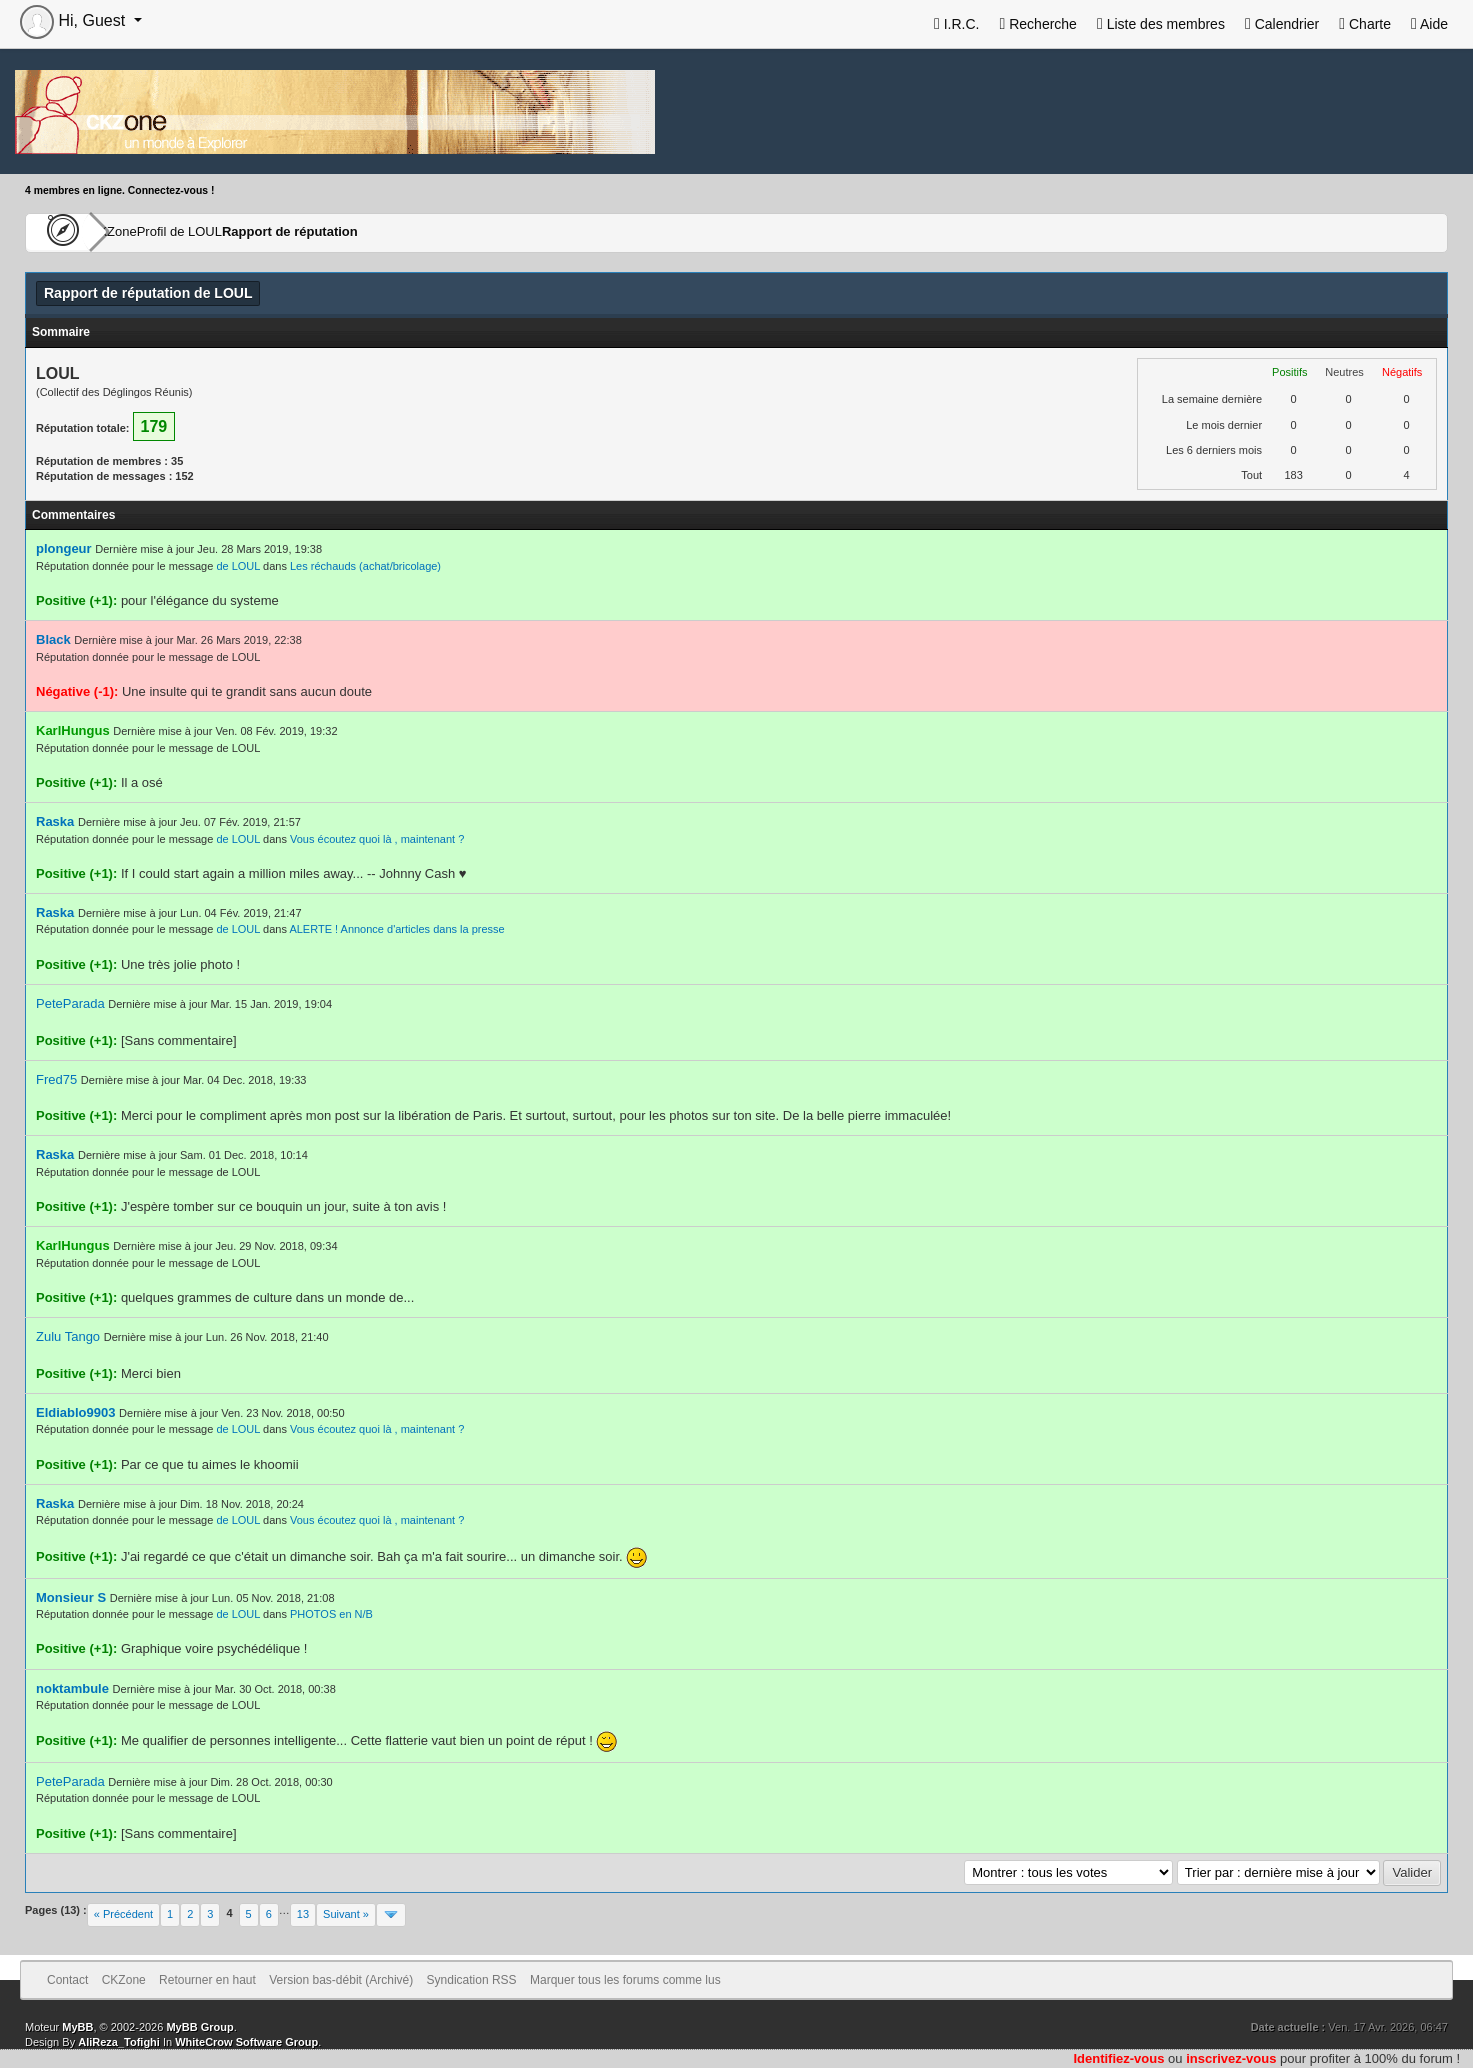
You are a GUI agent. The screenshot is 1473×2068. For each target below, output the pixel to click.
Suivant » (346, 1914)
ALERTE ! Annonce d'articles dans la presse (396, 929)
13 (303, 1914)
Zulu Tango (68, 1336)
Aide (1429, 24)
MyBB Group (199, 2027)
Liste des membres (1161, 24)
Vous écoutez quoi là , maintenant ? (377, 839)
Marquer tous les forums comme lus (625, 1980)
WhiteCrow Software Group (246, 2042)
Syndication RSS (472, 1980)
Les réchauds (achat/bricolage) (365, 566)
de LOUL (238, 566)
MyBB (77, 2027)
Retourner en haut (207, 1980)
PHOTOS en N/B (331, 1614)
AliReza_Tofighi (119, 2042)
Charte (1365, 24)
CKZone (141, 232)
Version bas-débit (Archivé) (341, 1980)
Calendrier (1282, 24)
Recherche (1037, 24)
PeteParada (70, 1003)
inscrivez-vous (1231, 2058)
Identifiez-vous (1118, 2058)
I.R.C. (957, 24)
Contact (67, 1980)
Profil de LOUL (242, 232)
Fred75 (56, 1079)
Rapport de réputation (380, 232)
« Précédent (123, 1914)
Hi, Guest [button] (75, 20)
